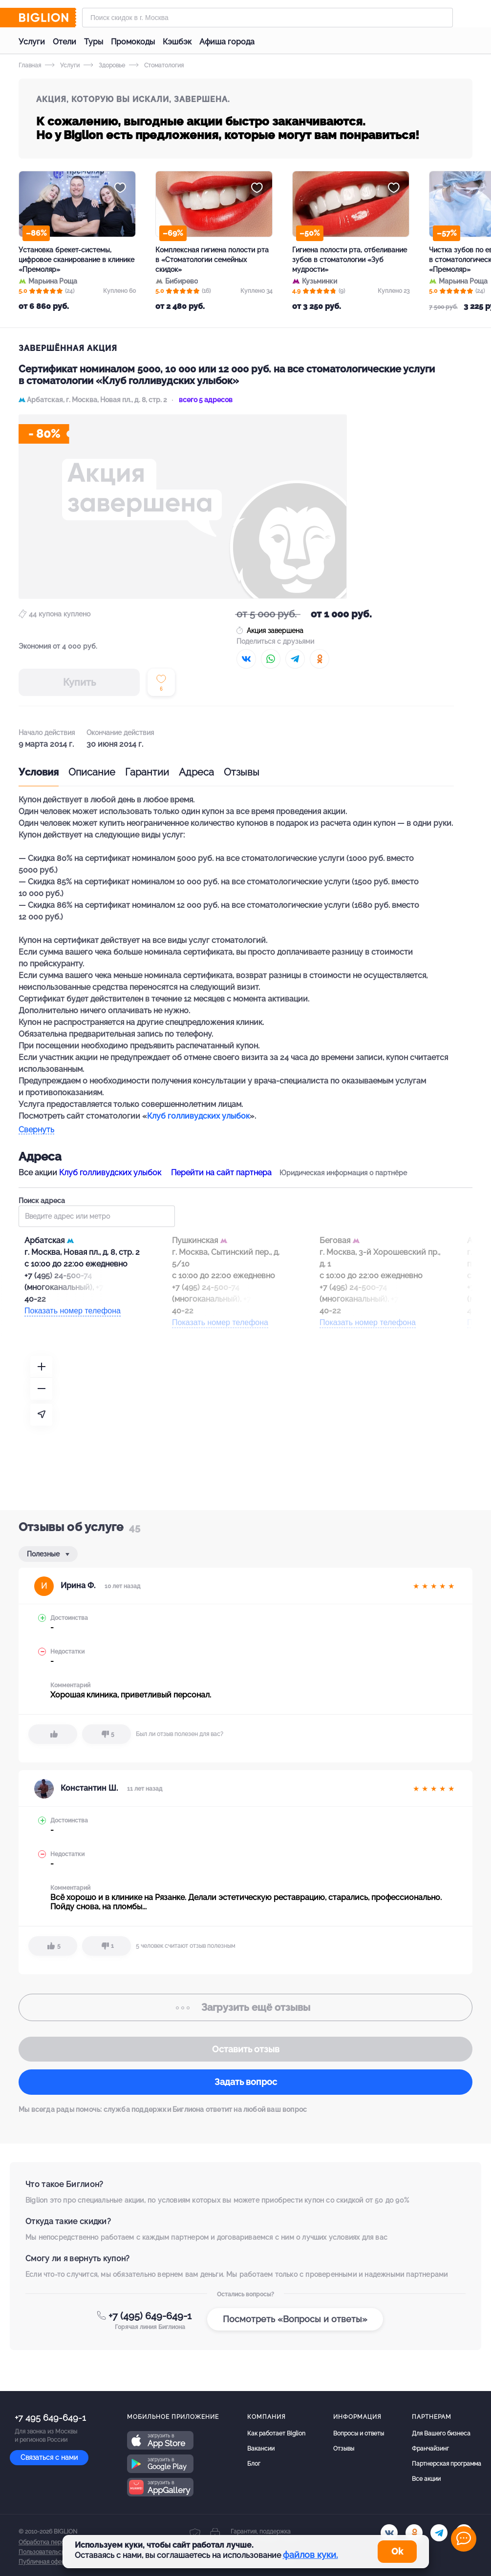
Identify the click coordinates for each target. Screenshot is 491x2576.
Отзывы (241, 772)
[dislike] (106, 1734)
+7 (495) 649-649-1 (150, 2316)
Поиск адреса (97, 1212)
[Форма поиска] (267, 17)
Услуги (32, 41)
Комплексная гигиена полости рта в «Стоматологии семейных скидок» (212, 259)
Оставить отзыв (245, 2049)
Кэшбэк (177, 41)
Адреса (196, 772)
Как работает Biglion (276, 2433)
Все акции (426, 2478)
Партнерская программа (446, 2463)
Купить (79, 682)
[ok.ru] (414, 2532)
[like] (52, 1734)
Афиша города (227, 41)
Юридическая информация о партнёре (343, 1173)
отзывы (245, 2007)
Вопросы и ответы (358, 2433)
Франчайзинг (430, 2448)
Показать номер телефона (72, 1311)
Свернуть (36, 1130)
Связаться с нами (49, 2457)
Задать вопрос (245, 2082)
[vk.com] (389, 2532)
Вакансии (261, 2448)
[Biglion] (47, 17)
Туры (93, 41)
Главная (30, 65)
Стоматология (156, 65)
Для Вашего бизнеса (441, 2433)
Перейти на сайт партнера (221, 1172)
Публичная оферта (45, 2561)
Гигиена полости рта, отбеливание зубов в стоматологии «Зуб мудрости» (349, 259)
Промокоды (133, 41)
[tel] (439, 2532)
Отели (64, 41)
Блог (253, 2463)
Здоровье (104, 65)
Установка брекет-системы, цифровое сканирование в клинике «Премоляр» (76, 259)
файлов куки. (310, 2555)
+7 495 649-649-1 (50, 2417)
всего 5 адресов (205, 400)
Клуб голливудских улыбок (198, 1116)
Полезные (44, 1554)
